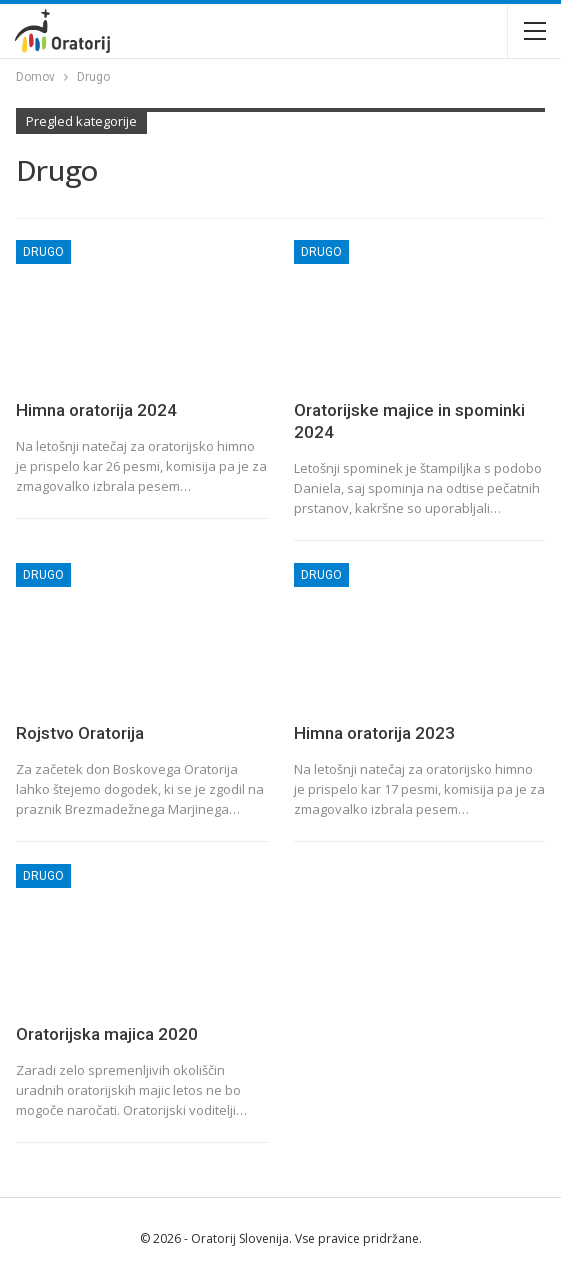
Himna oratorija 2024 (96, 410)
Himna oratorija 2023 (374, 733)
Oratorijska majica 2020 (107, 1034)
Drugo (43, 252)
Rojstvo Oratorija (80, 733)
